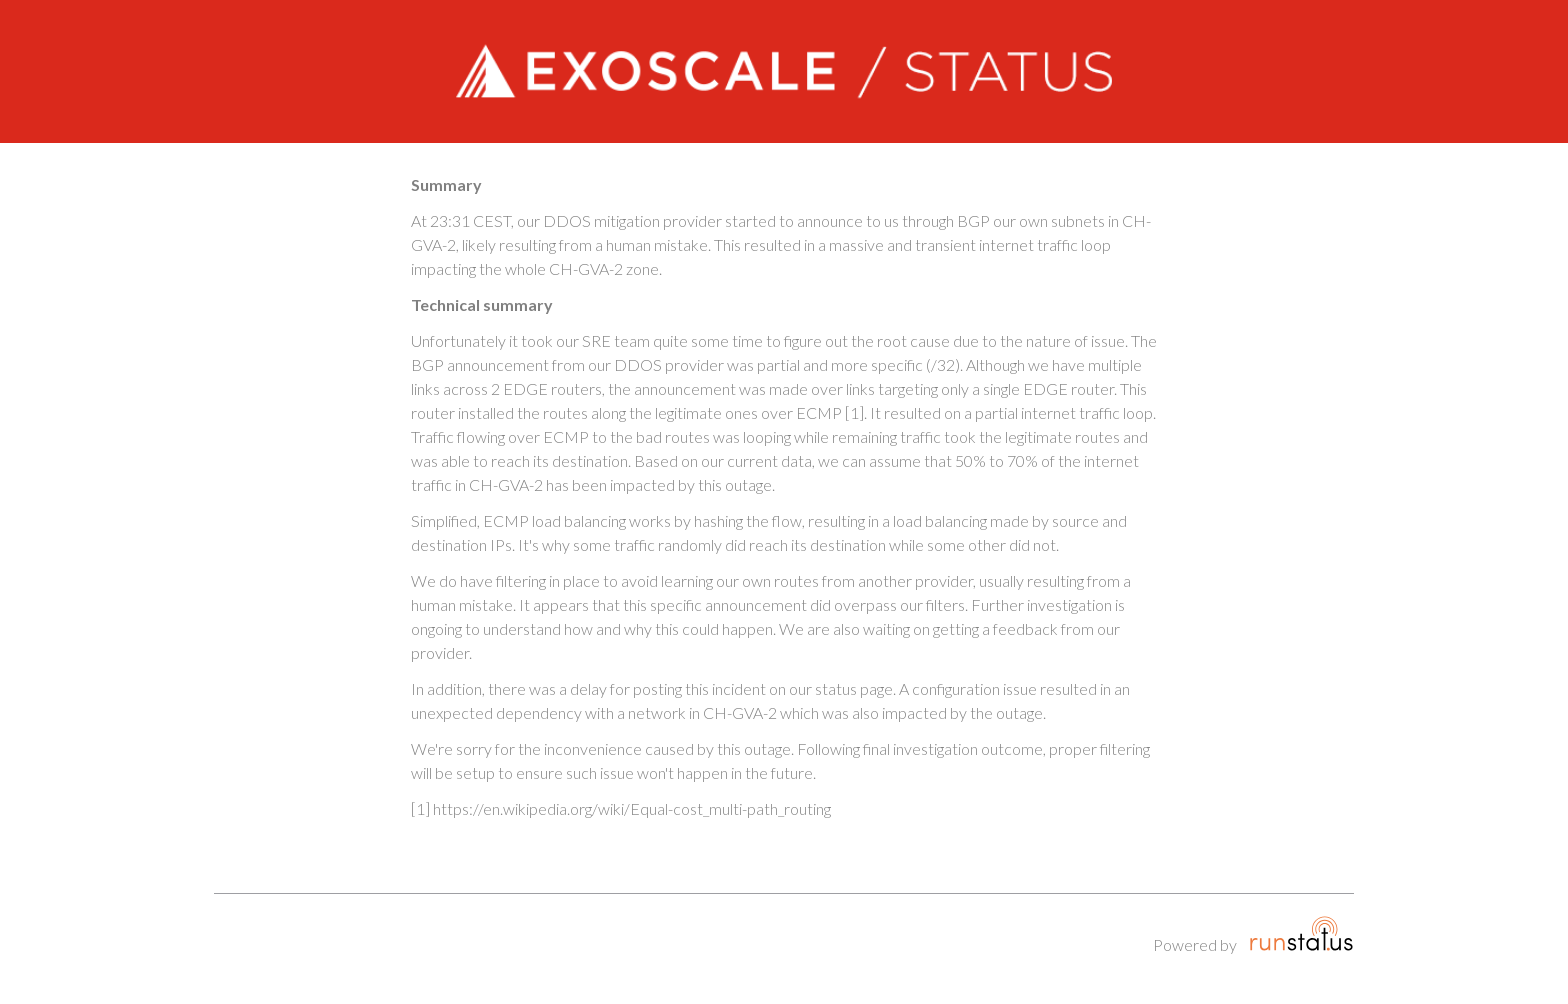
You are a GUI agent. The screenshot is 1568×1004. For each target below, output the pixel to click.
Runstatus (1301, 934)
